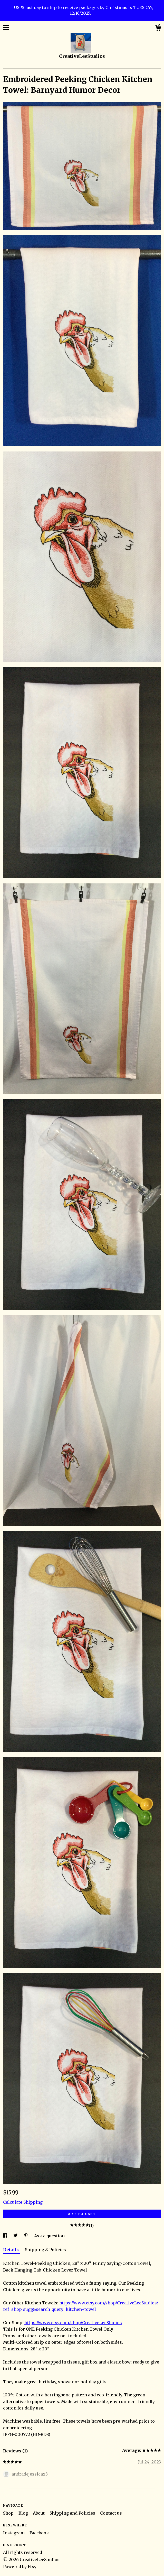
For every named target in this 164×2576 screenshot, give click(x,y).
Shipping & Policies (45, 2249)
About (39, 2513)
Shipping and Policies (73, 2513)
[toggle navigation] (6, 27)
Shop (9, 2513)
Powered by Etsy (19, 2566)
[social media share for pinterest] (26, 2235)
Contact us (111, 2513)
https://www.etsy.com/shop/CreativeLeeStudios (73, 2322)
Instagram (14, 2532)
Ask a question (49, 2235)
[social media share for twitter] (16, 2235)
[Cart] (158, 29)
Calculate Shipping (23, 2202)
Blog (23, 2513)
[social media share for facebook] (5, 2235)
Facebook (39, 2532)
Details (11, 2249)
